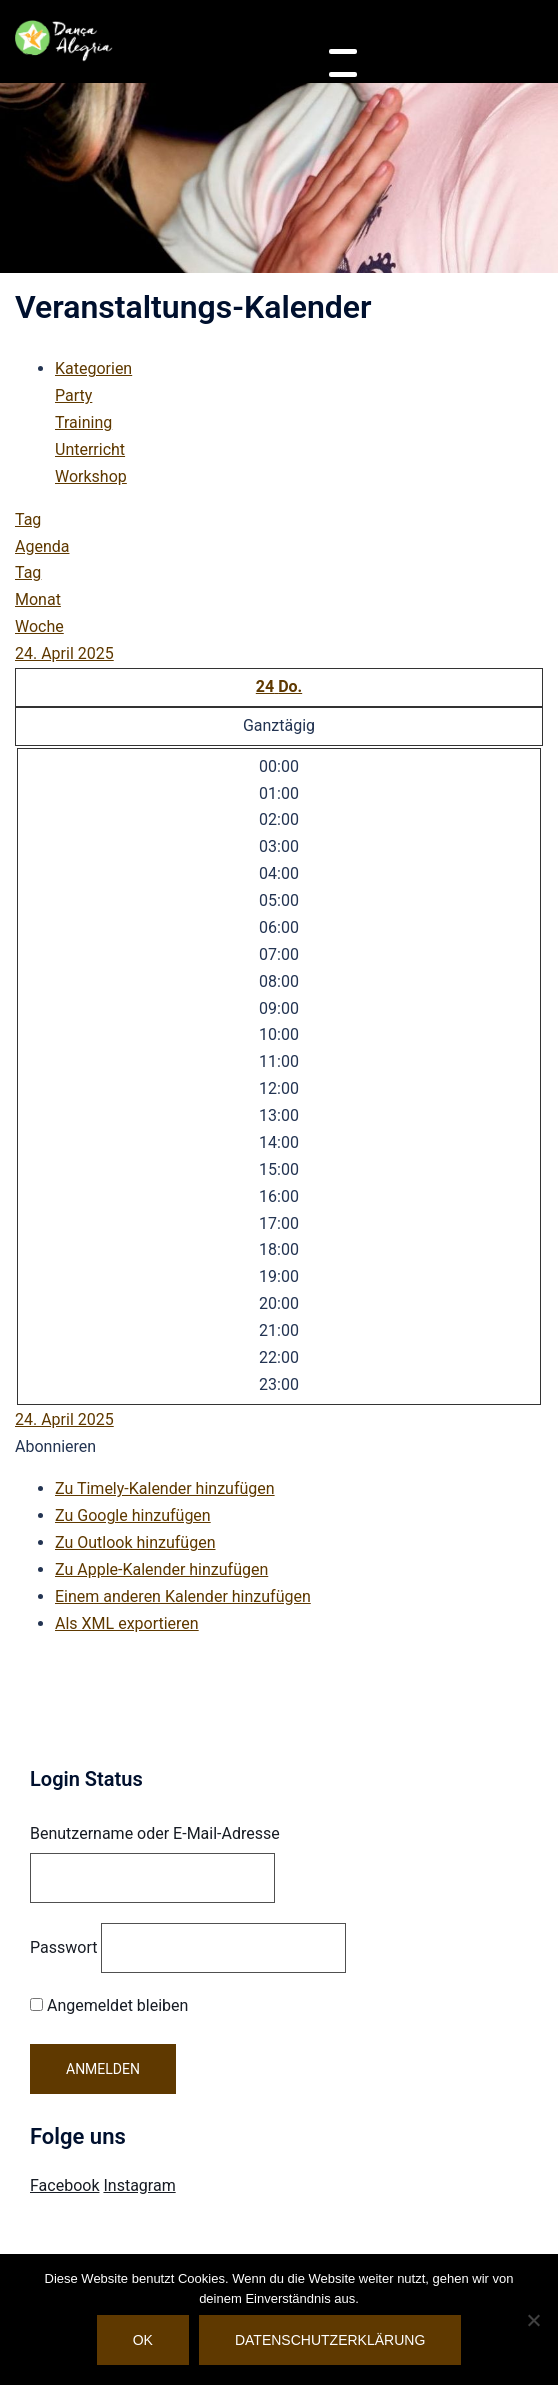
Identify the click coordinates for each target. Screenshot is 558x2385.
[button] (55, 1446)
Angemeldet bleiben (109, 2005)
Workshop (91, 476)
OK (143, 2340)
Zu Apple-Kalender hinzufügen (161, 1569)
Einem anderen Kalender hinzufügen (183, 1596)
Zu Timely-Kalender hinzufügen (165, 1488)
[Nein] (533, 2320)
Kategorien (93, 368)
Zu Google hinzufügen (133, 1515)
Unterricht (90, 449)
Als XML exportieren (127, 1623)
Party (73, 395)
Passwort (63, 1947)
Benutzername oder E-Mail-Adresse (155, 1833)
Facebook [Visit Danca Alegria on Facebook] (64, 2185)
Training (83, 422)
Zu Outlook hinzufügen (135, 1542)
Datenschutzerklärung (330, 2340)
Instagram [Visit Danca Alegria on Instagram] (139, 2185)
